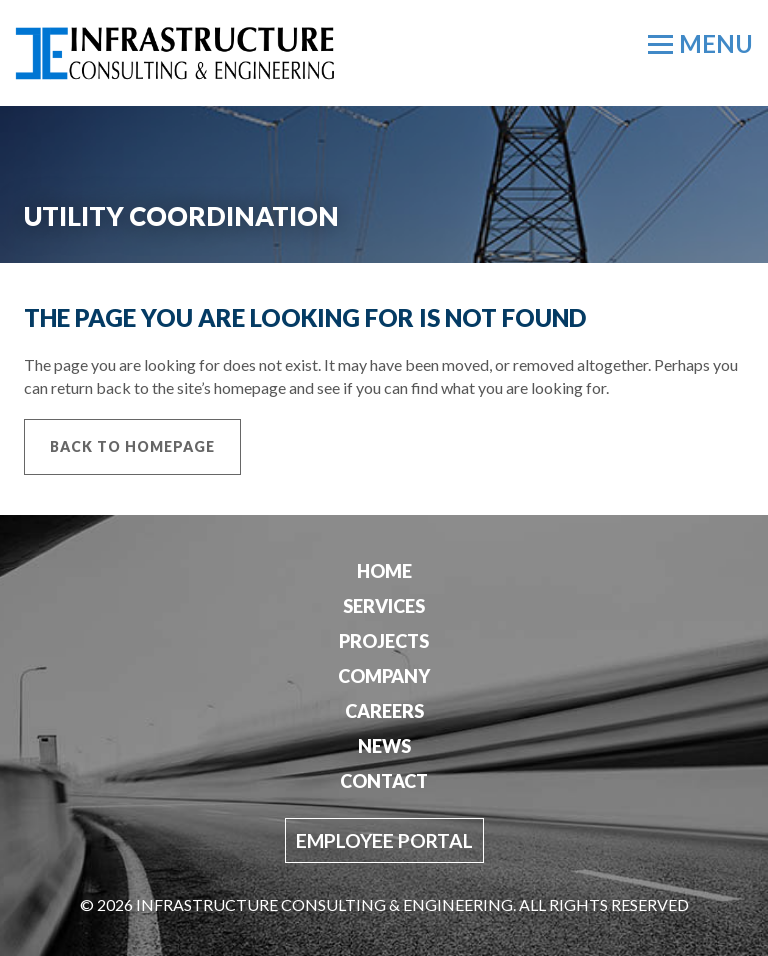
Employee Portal (384, 840)
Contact (384, 781)
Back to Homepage (132, 446)
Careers (384, 711)
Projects (384, 641)
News (384, 746)
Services (384, 606)
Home (384, 571)
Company (384, 676)
